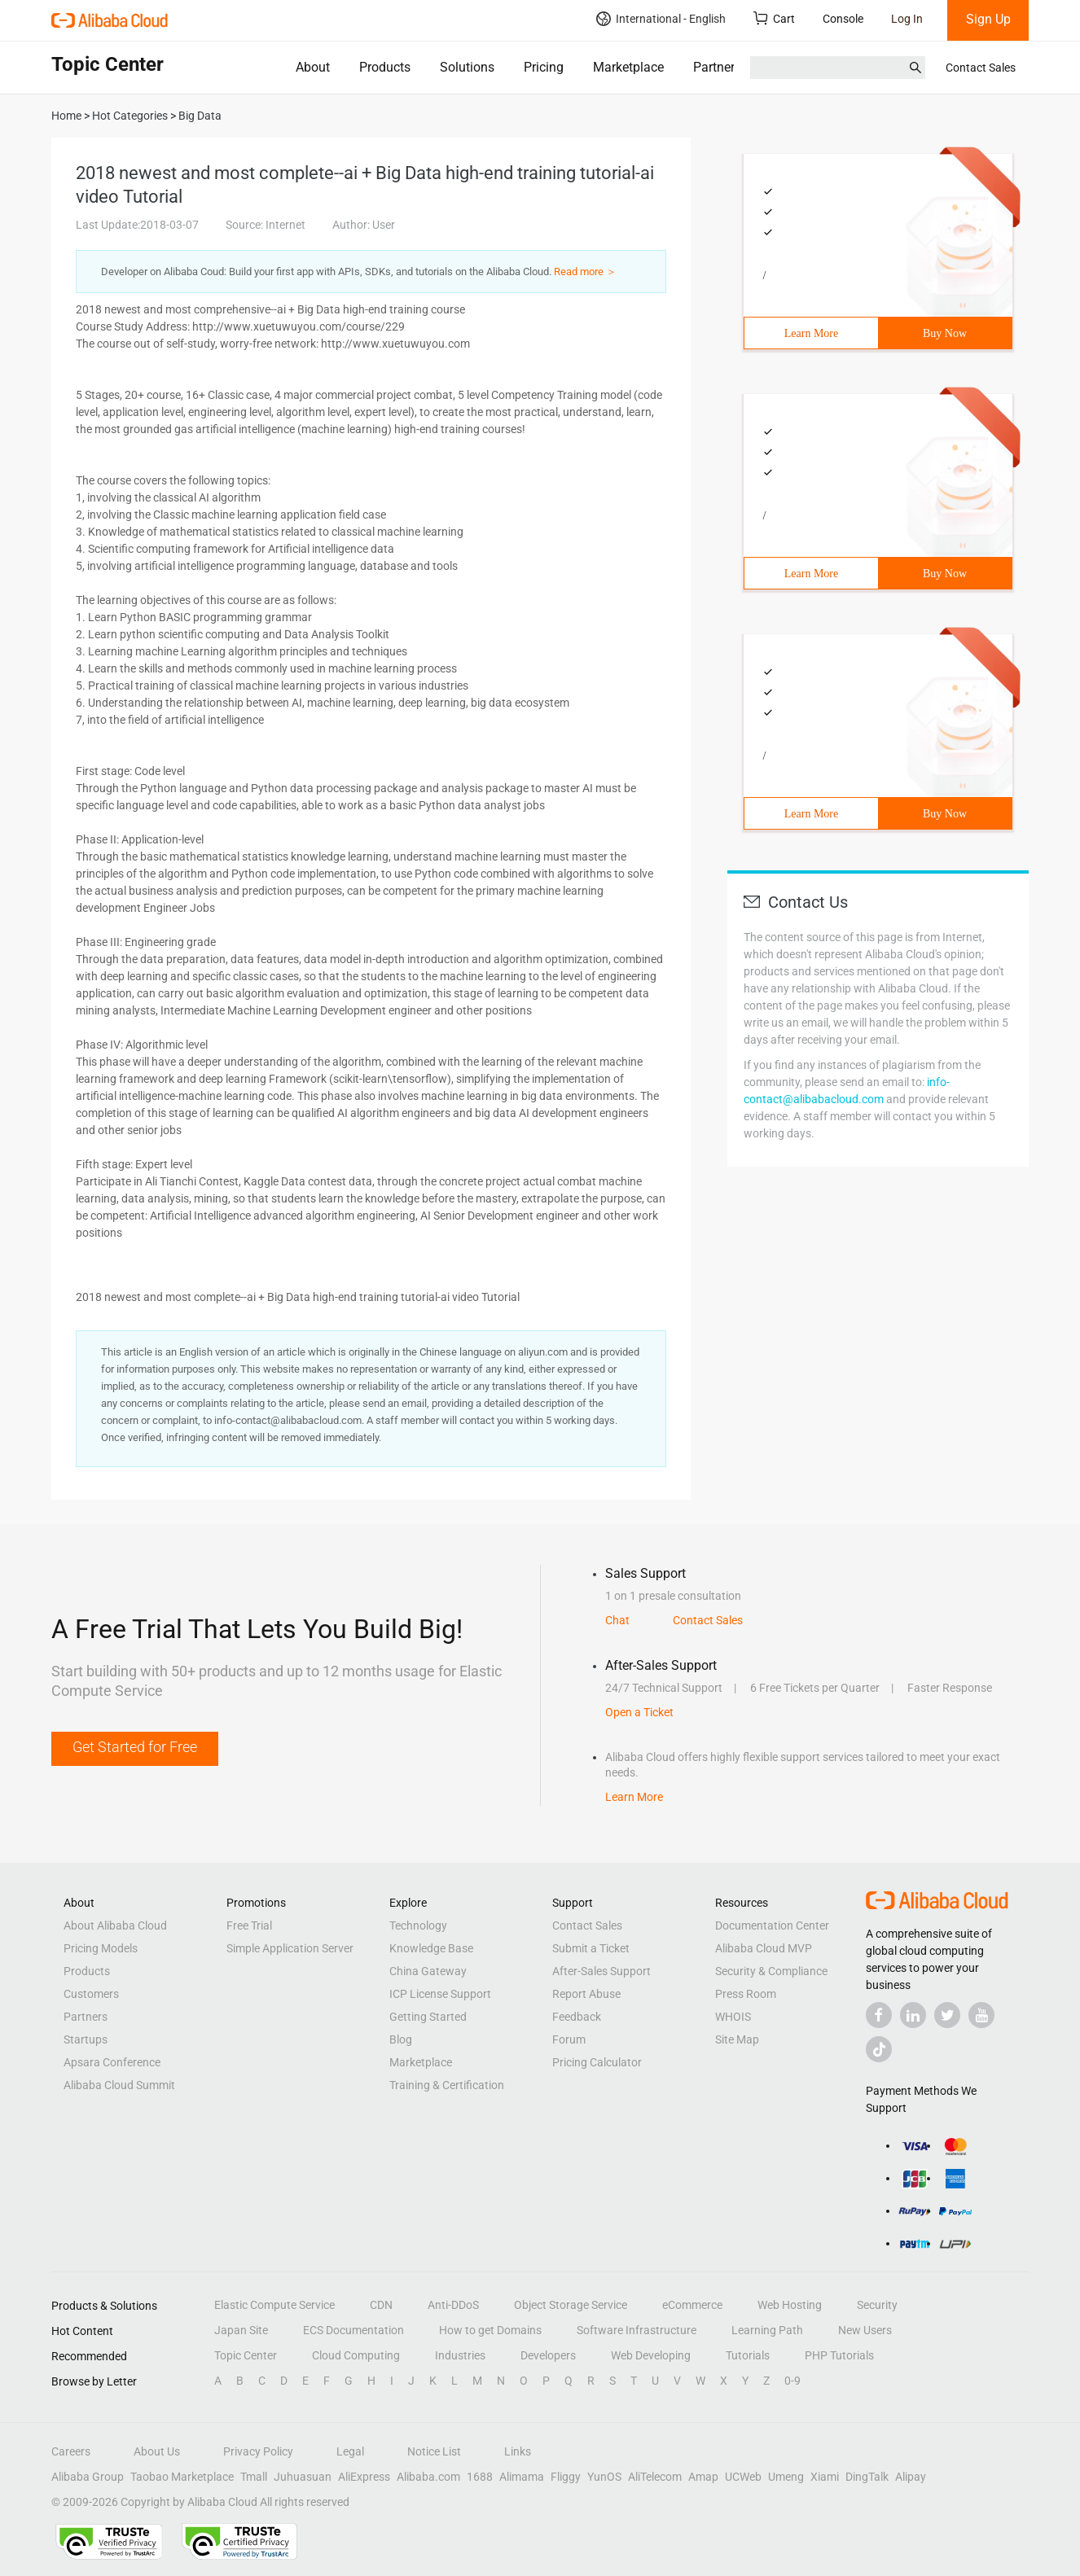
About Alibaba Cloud (115, 1925)
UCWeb (743, 2476)
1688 (480, 2476)
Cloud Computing (356, 2355)
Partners (717, 67)
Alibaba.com (428, 2476)
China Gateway (428, 1971)
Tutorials (748, 2355)
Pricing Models (101, 1948)
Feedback (576, 2016)
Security (877, 2304)
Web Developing (651, 2355)
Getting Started (428, 2016)
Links (517, 2451)
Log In (907, 18)
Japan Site (241, 2330)
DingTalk (867, 2476)
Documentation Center (772, 1925)
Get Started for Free (134, 1746)
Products (384, 67)
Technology (418, 1925)
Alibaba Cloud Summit (119, 2085)
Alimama (521, 2476)
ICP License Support (440, 1993)
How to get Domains (490, 2330)
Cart (774, 18)
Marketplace (628, 67)
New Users (865, 2330)
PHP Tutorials (839, 2355)
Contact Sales (981, 67)
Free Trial (249, 1925)
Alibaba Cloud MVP (763, 1948)
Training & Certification (446, 2085)
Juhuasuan (302, 2476)
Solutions (467, 67)
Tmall (253, 2476)
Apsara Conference (112, 2062)
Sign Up (988, 19)
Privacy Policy (258, 2451)
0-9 (792, 2380)
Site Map (737, 2039)
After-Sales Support (601, 1971)
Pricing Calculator (597, 2062)
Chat (617, 1620)
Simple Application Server (289, 1948)
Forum (569, 2039)
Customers (91, 1993)
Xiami (824, 2476)
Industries (460, 2355)
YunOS (604, 2476)
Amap (703, 2476)
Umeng (786, 2476)
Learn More (811, 333)
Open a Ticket (639, 1712)
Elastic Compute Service (274, 2304)
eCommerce (692, 2304)
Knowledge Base (431, 1948)
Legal (350, 2451)
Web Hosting (789, 2304)
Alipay (910, 2476)
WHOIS (733, 2016)
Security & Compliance (771, 1971)
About (313, 67)
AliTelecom (655, 2476)
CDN (381, 2304)
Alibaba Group (87, 2476)
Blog (400, 2039)
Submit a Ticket (591, 1948)
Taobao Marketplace (182, 2476)
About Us (157, 2451)
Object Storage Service (570, 2304)
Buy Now (945, 333)
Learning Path (767, 2330)
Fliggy (566, 2476)
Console (843, 18)
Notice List (434, 2451)
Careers (70, 2451)
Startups (86, 2039)
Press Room (745, 1993)
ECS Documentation (353, 2330)
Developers (548, 2355)
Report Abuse (586, 1993)
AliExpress (364, 2476)
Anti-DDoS (453, 2304)
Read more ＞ (585, 271)
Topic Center (245, 2355)
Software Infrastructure (636, 2330)
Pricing (544, 67)
